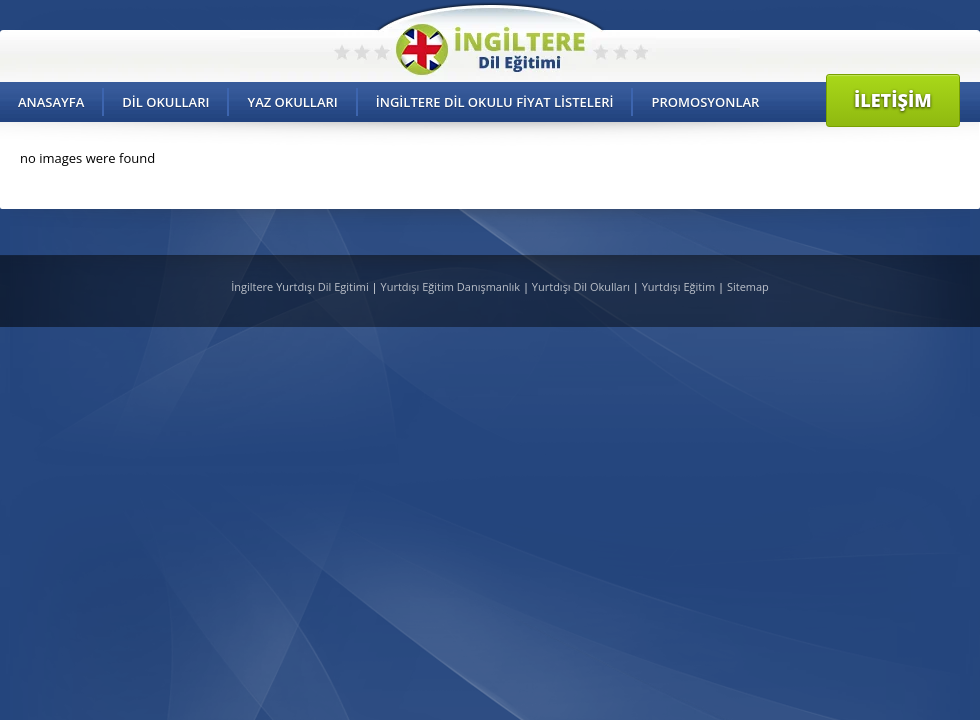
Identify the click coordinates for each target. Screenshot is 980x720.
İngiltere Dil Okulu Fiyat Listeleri (495, 102)
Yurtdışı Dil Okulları (581, 286)
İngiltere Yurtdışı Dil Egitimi (301, 286)
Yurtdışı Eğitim (678, 286)
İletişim (893, 100)
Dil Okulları (165, 102)
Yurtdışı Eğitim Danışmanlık (451, 286)
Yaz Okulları (292, 102)
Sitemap (748, 286)
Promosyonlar (705, 102)
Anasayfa (51, 102)
